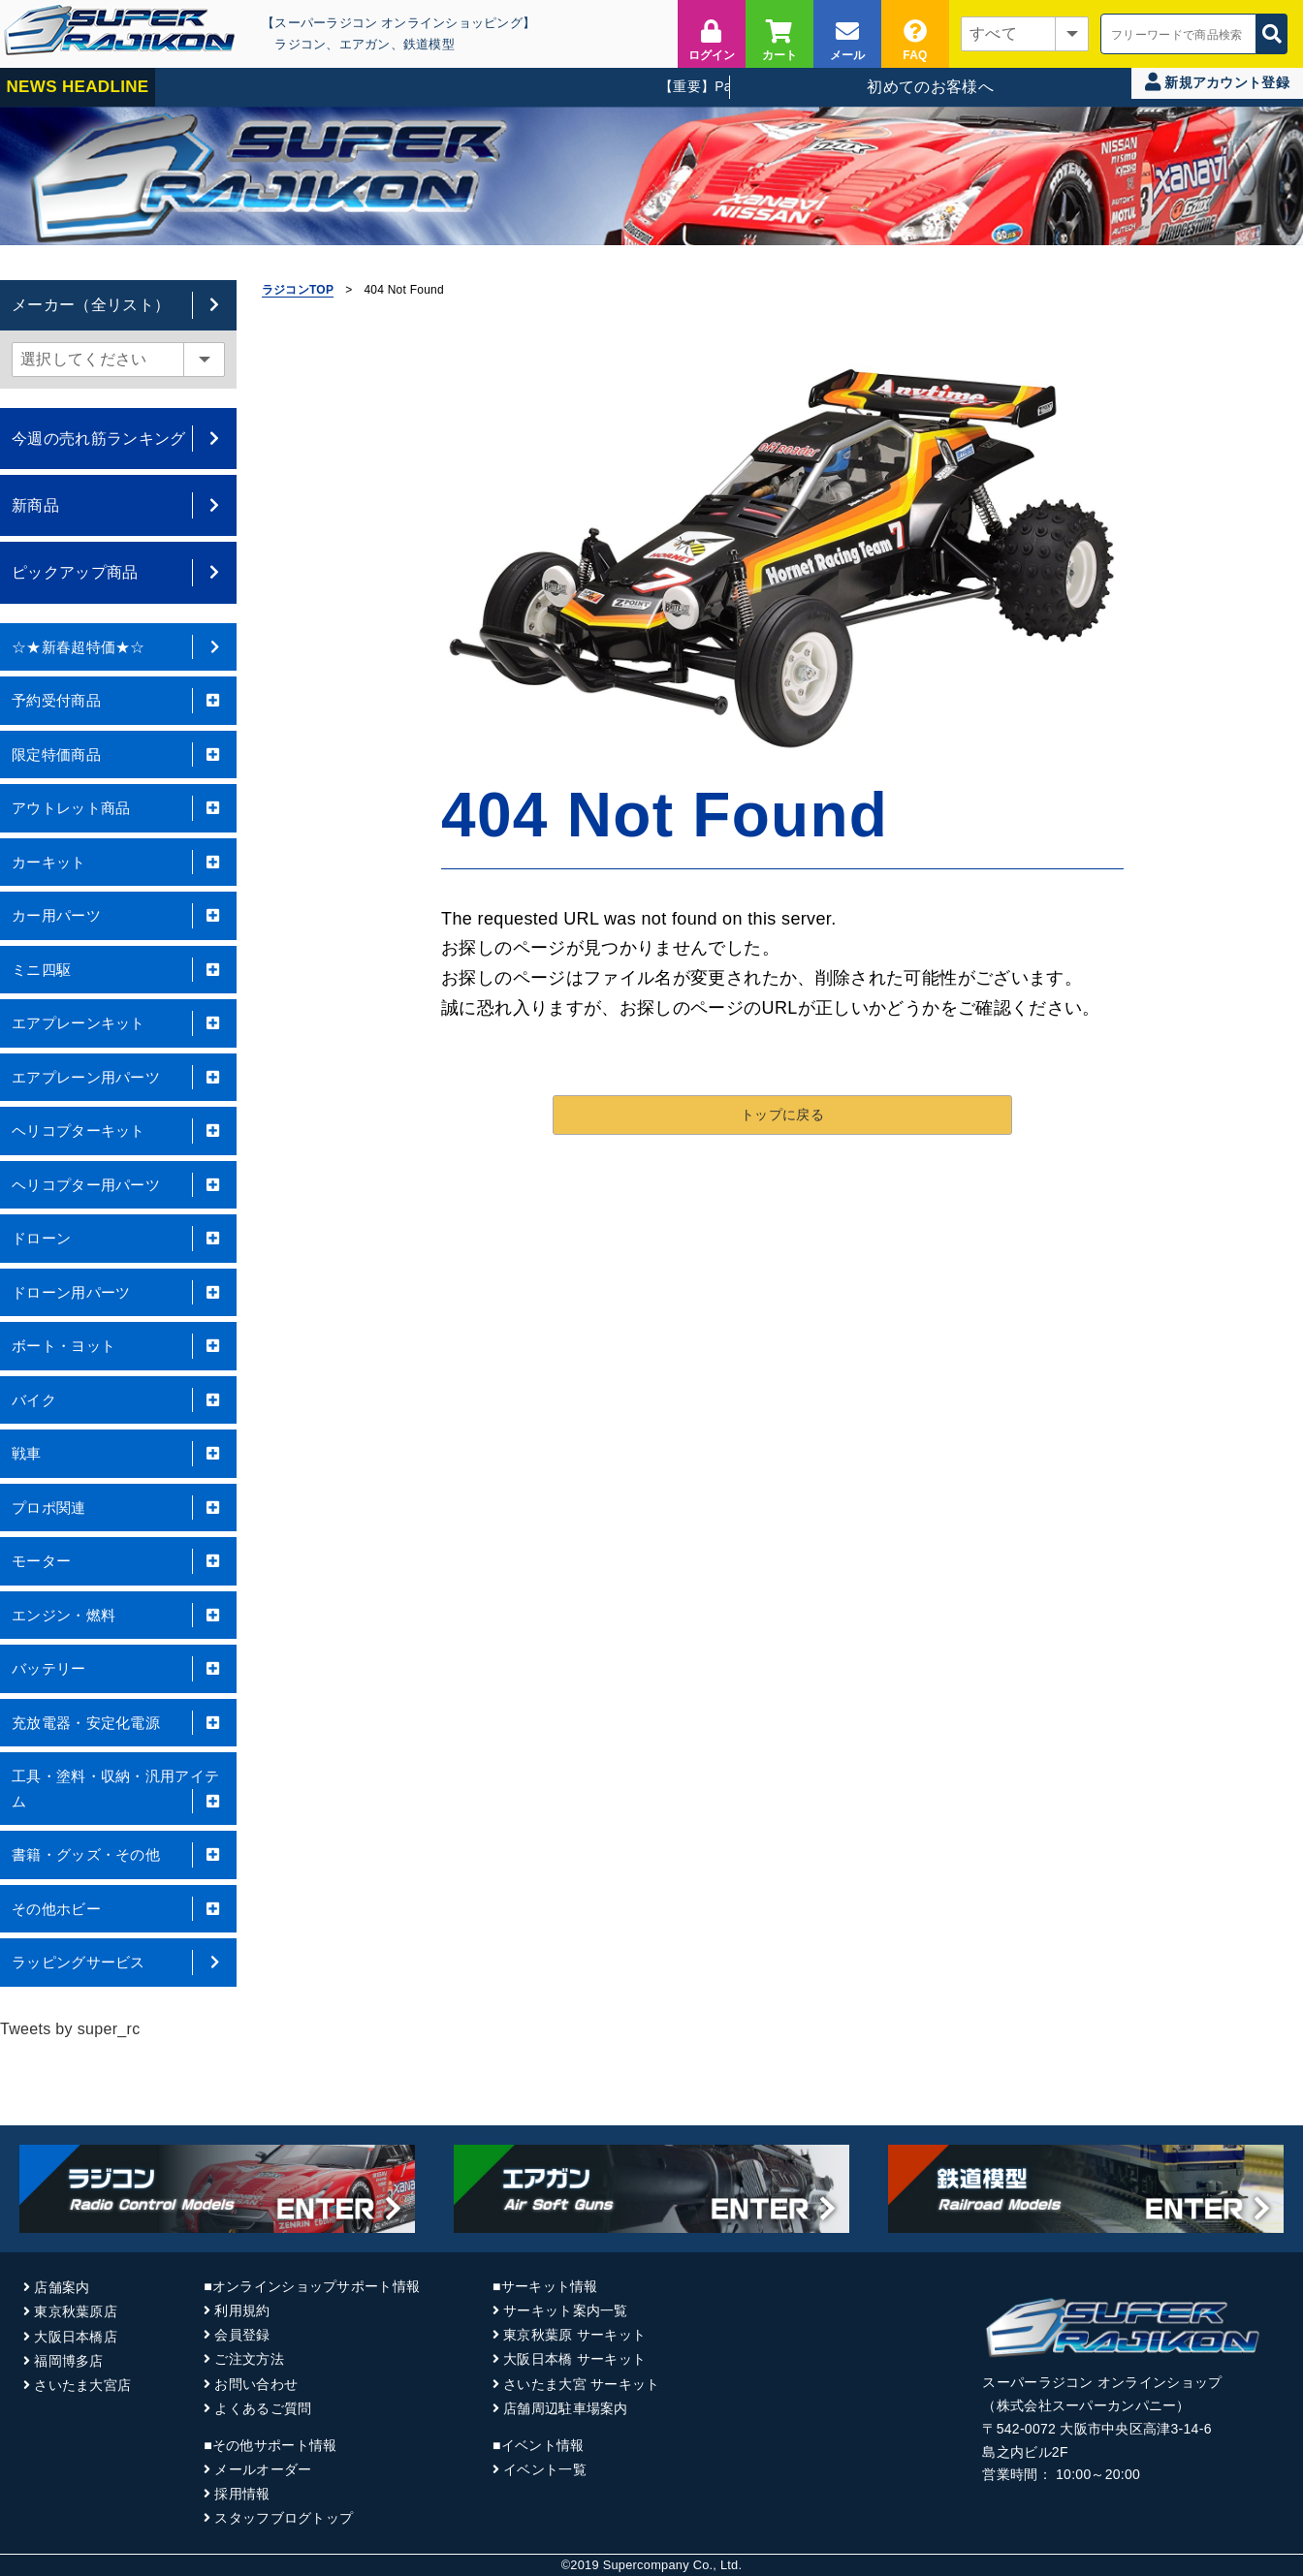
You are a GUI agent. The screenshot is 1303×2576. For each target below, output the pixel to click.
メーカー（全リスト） (118, 305)
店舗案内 (61, 2287)
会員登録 (242, 2334)
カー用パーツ (118, 915)
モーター (118, 1561)
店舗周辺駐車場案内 (565, 2408)
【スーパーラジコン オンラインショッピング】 (398, 23)
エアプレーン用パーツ (118, 1077)
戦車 (118, 1453)
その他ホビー (118, 1909)
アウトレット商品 (118, 808)
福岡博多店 (68, 2361)
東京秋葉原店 (75, 2311)
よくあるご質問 (262, 2408)
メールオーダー (262, 2469)
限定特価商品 (118, 755)
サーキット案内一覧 (565, 2310)
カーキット (118, 862)
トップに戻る (782, 1107)
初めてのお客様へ (930, 87)
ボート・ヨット (118, 1346)
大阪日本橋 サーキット (574, 2359)
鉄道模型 (429, 44)
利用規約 (242, 2310)
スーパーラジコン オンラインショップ (1102, 2382)
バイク (118, 1400)
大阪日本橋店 (75, 2336)
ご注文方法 (248, 2359)
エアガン (365, 44)
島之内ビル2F (1024, 2452)
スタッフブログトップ (283, 2518)
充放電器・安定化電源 (118, 1723)
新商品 (118, 505)
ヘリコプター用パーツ (118, 1185)
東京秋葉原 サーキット (574, 2334)
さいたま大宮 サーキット (581, 2384)
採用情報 (242, 2493)
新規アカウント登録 (1217, 82)
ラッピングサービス (118, 1962)
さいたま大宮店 (82, 2385)
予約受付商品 (118, 700)
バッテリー (118, 1668)
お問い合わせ (256, 2384)
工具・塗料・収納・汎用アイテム (118, 1790)
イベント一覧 (545, 2469)
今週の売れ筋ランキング (118, 438)
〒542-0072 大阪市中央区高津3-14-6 (1096, 2428)
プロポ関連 (118, 1508)
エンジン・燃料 (118, 1615)
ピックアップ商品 (118, 572)
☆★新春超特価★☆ (118, 647)
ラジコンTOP (298, 290)
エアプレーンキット (118, 1023)
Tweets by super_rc (70, 2029)
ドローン (118, 1238)
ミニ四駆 (118, 970)
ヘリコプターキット (118, 1131)
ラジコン (300, 44)
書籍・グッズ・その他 (118, 1855)
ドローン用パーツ (118, 1292)
